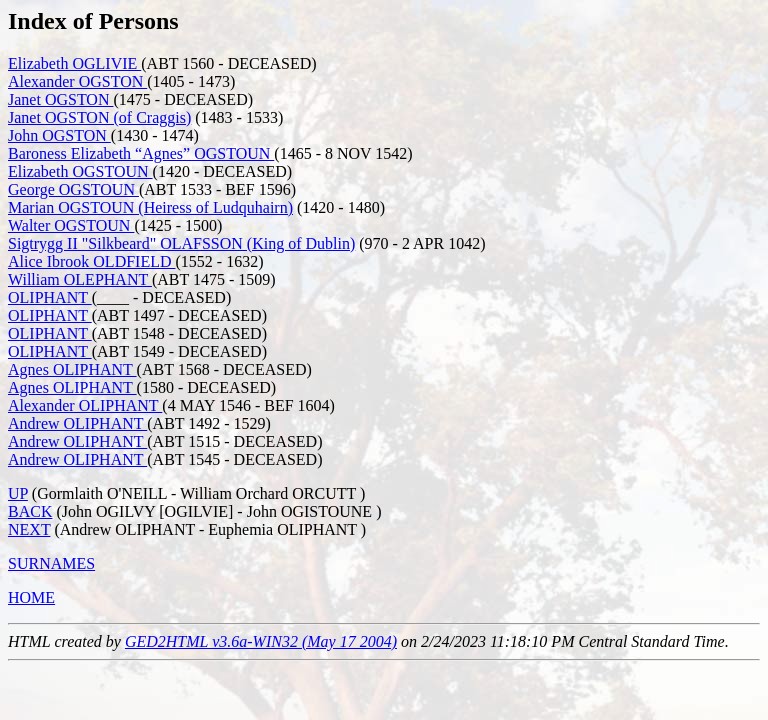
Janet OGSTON (60, 99)
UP (18, 493)
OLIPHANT (50, 297)
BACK (30, 511)
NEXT (29, 529)
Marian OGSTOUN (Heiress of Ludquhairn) (150, 207)
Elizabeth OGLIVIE (74, 63)
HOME (31, 597)
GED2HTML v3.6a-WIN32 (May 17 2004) (261, 641)
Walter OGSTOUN (71, 225)
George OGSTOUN (73, 189)
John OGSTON (59, 135)
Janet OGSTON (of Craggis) (99, 117)
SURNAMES (51, 563)
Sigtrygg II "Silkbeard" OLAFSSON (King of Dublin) (181, 243)
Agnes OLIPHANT (72, 369)
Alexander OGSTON (77, 81)
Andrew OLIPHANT (77, 423)
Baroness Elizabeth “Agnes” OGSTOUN (141, 153)
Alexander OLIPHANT (85, 405)
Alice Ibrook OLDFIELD (92, 261)
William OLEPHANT (80, 279)
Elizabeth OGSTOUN (80, 171)
